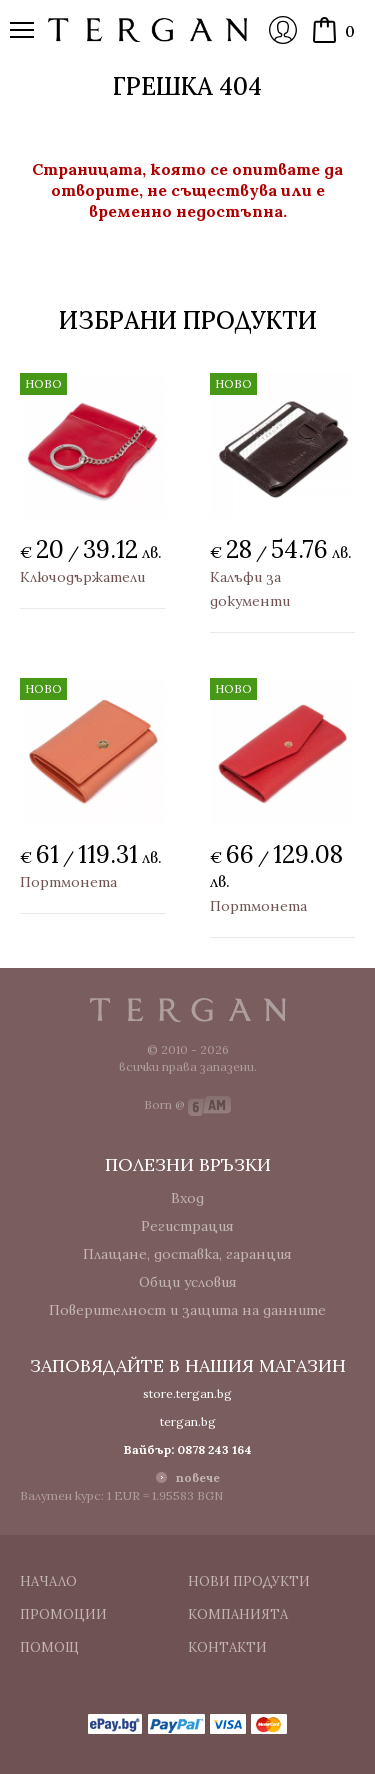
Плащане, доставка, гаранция (187, 1254)
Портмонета (68, 882)
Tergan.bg (188, 1010)
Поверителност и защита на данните (187, 1310)
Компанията (238, 1614)
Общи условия (188, 1282)
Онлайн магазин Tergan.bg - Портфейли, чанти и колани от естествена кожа (148, 30)
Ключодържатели (82, 577)
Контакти (227, 1647)
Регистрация (187, 1226)
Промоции (63, 1614)
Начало (48, 1581)
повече (198, 1477)
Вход (283, 30)
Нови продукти (249, 1581)
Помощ (49, 1647)
